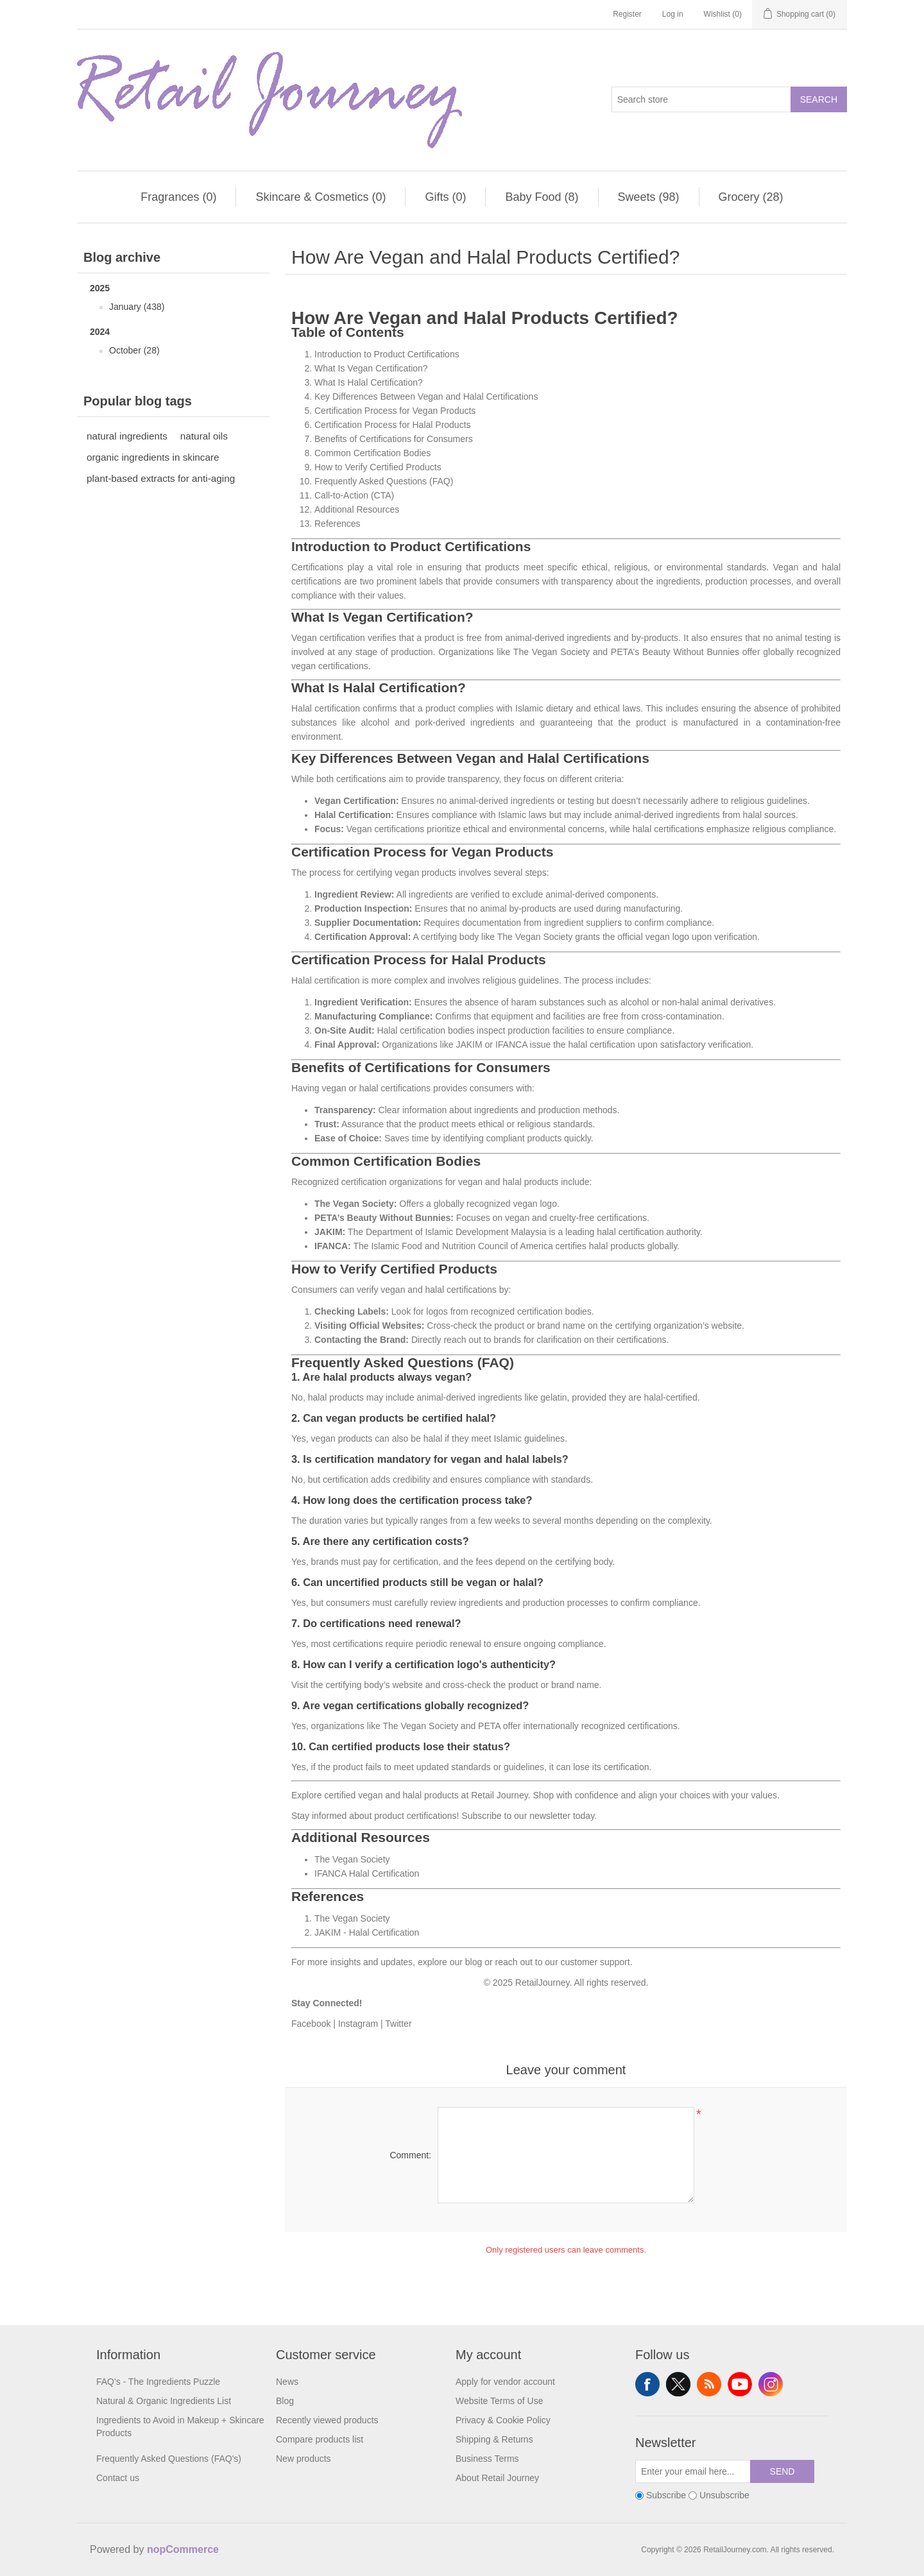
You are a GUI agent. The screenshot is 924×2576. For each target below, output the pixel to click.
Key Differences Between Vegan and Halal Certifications (426, 396)
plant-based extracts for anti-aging (161, 478)
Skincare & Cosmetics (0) (320, 197)
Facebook (310, 2023)
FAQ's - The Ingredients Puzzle (158, 2381)
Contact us (117, 2478)
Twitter (398, 2023)
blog (473, 1962)
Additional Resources (356, 509)
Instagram (358, 2023)
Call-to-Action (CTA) (354, 495)
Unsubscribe (724, 2495)
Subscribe (481, 1816)
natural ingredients (127, 436)
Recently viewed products (327, 2420)
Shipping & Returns (494, 2439)
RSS (709, 2384)
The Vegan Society (352, 1859)
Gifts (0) (445, 197)
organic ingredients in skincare (153, 457)
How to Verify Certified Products (377, 467)
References (337, 523)
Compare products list (319, 2439)
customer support (594, 1962)
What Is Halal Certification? (368, 382)
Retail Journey (499, 1795)
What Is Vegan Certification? (371, 368)
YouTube (740, 2384)
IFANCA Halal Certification (366, 1873)
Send (782, 2471)
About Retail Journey (497, 2478)
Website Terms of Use (499, 2401)
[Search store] (701, 99)
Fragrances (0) (178, 197)
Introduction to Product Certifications (386, 354)
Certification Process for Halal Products (392, 425)
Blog (285, 2401)
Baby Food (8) (541, 197)
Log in (672, 14)
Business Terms (487, 2458)
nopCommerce (183, 2549)
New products (303, 2458)
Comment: (410, 2155)
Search (818, 99)
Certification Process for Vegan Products (394, 410)
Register (627, 14)
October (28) (134, 350)
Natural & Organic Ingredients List (163, 2401)
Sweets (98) (649, 197)
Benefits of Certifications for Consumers (393, 439)
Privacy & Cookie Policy (503, 2420)
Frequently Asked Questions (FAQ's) (168, 2458)
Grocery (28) (751, 197)
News (287, 2381)
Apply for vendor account (505, 2381)
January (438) (136, 307)
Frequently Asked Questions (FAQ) (383, 481)
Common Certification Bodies (372, 453)
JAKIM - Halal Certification (366, 1932)
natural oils (204, 436)
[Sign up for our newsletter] (693, 2471)
